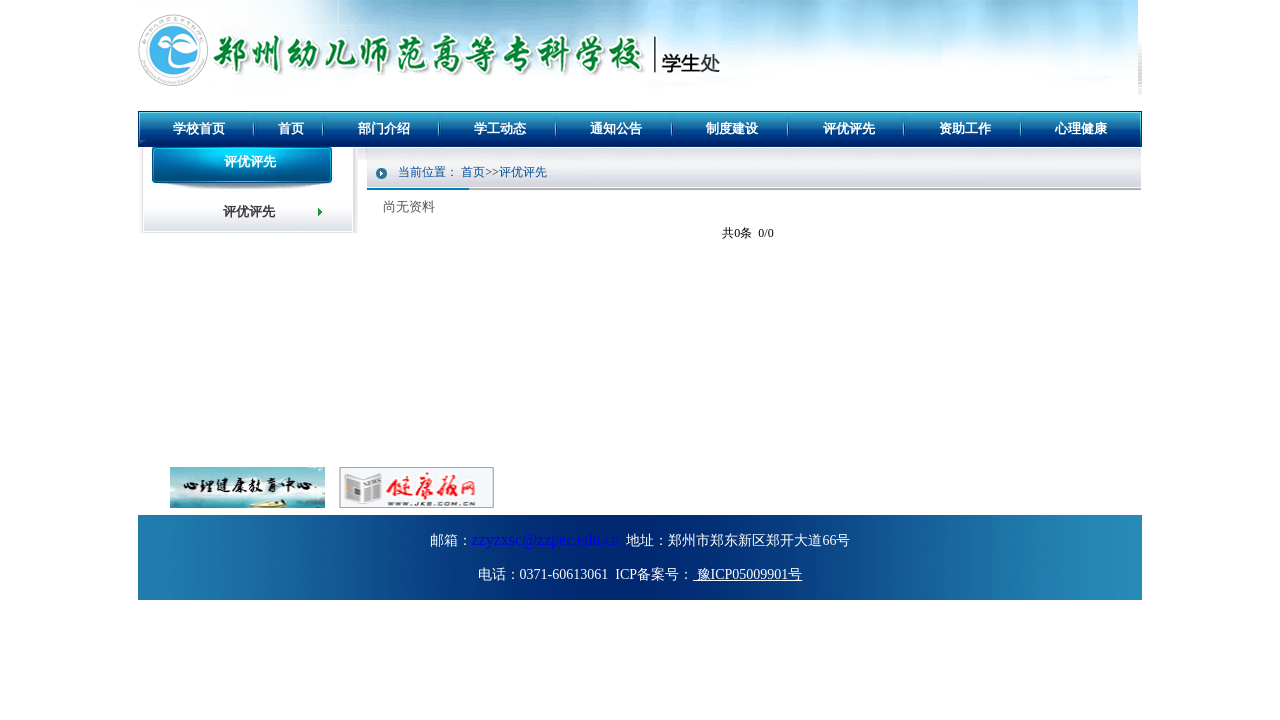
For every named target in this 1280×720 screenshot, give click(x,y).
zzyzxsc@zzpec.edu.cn (546, 539)
